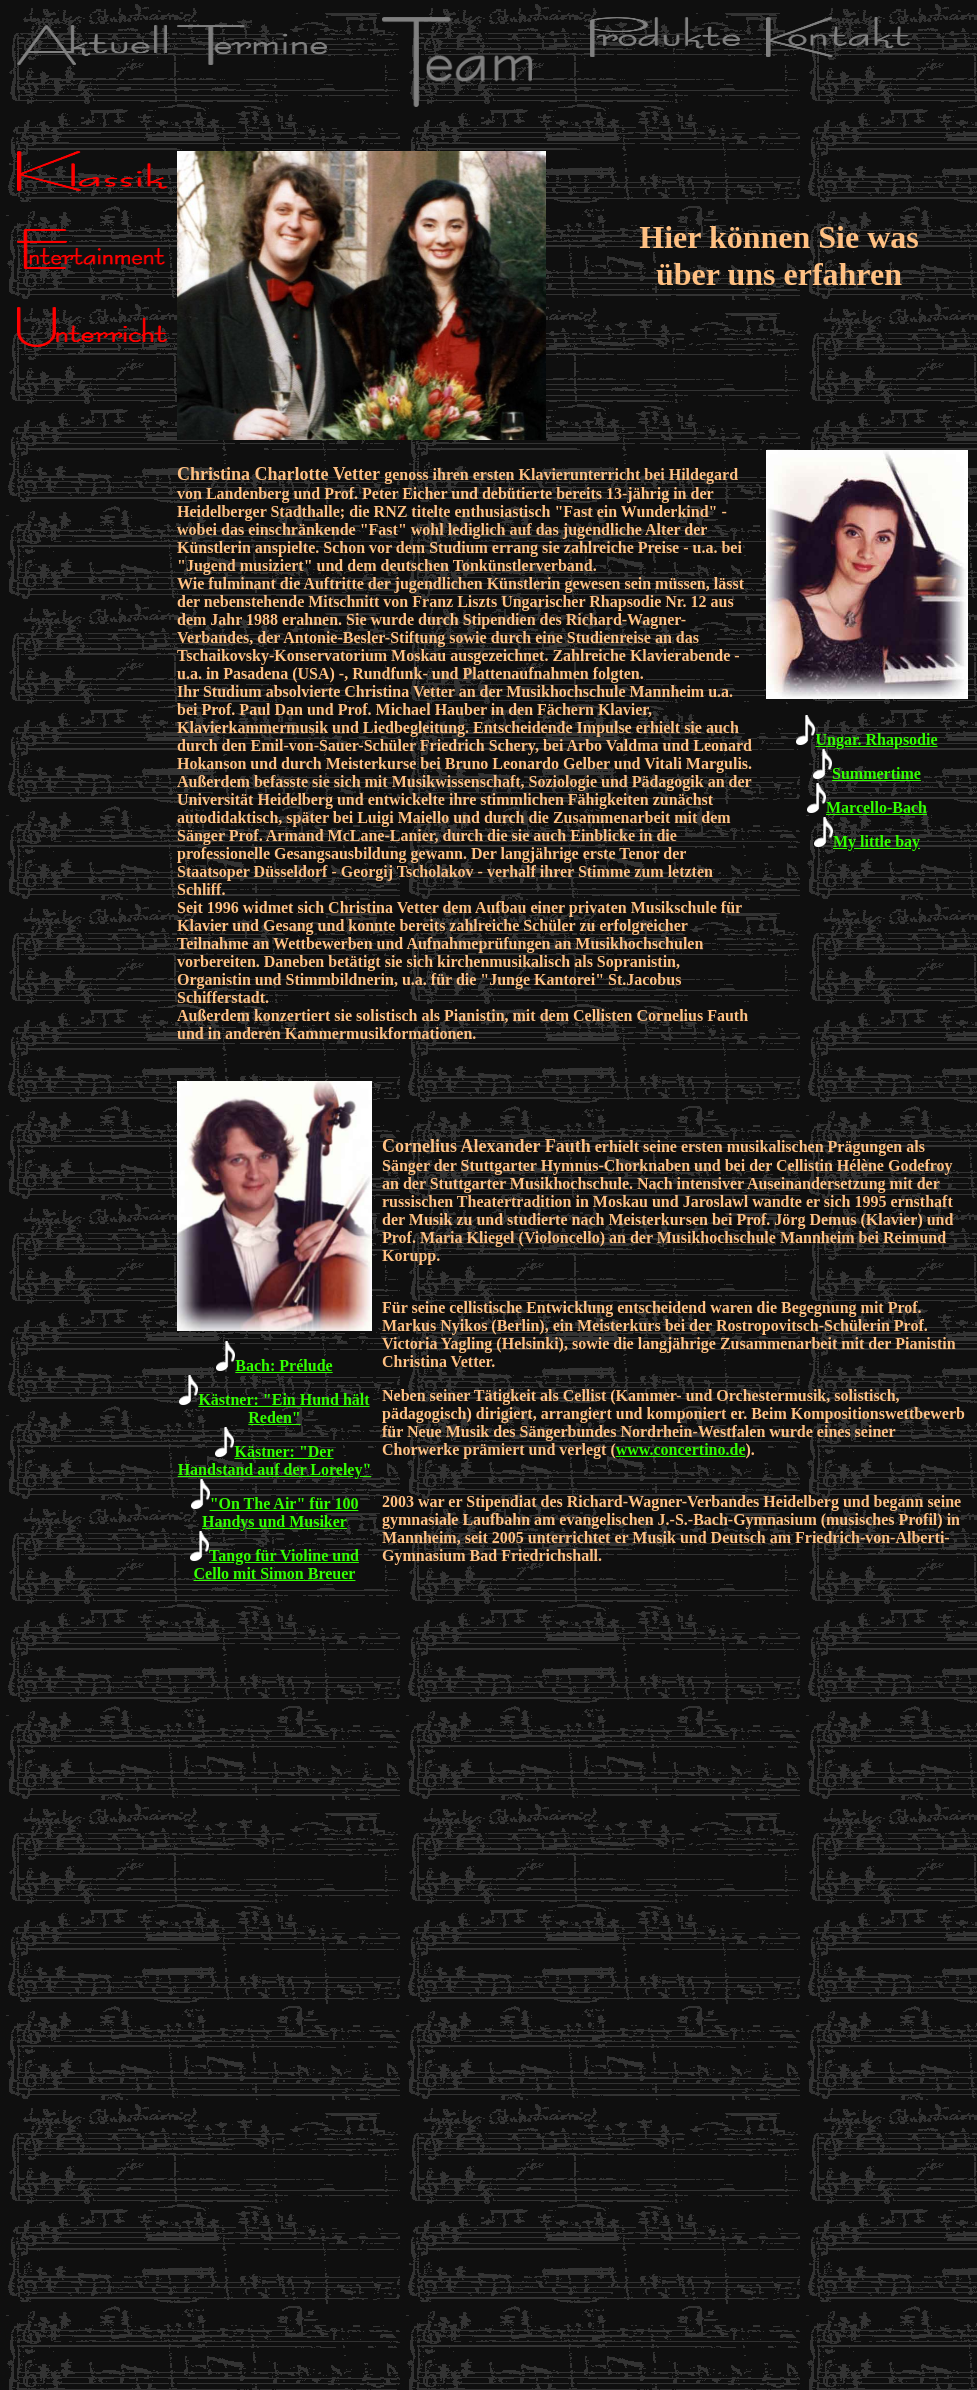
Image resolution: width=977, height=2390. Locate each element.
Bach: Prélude (283, 1365)
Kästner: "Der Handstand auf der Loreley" (275, 1460)
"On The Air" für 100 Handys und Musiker (280, 1512)
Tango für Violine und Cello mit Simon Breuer (276, 1564)
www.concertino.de (681, 1449)
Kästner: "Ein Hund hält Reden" (274, 1408)
